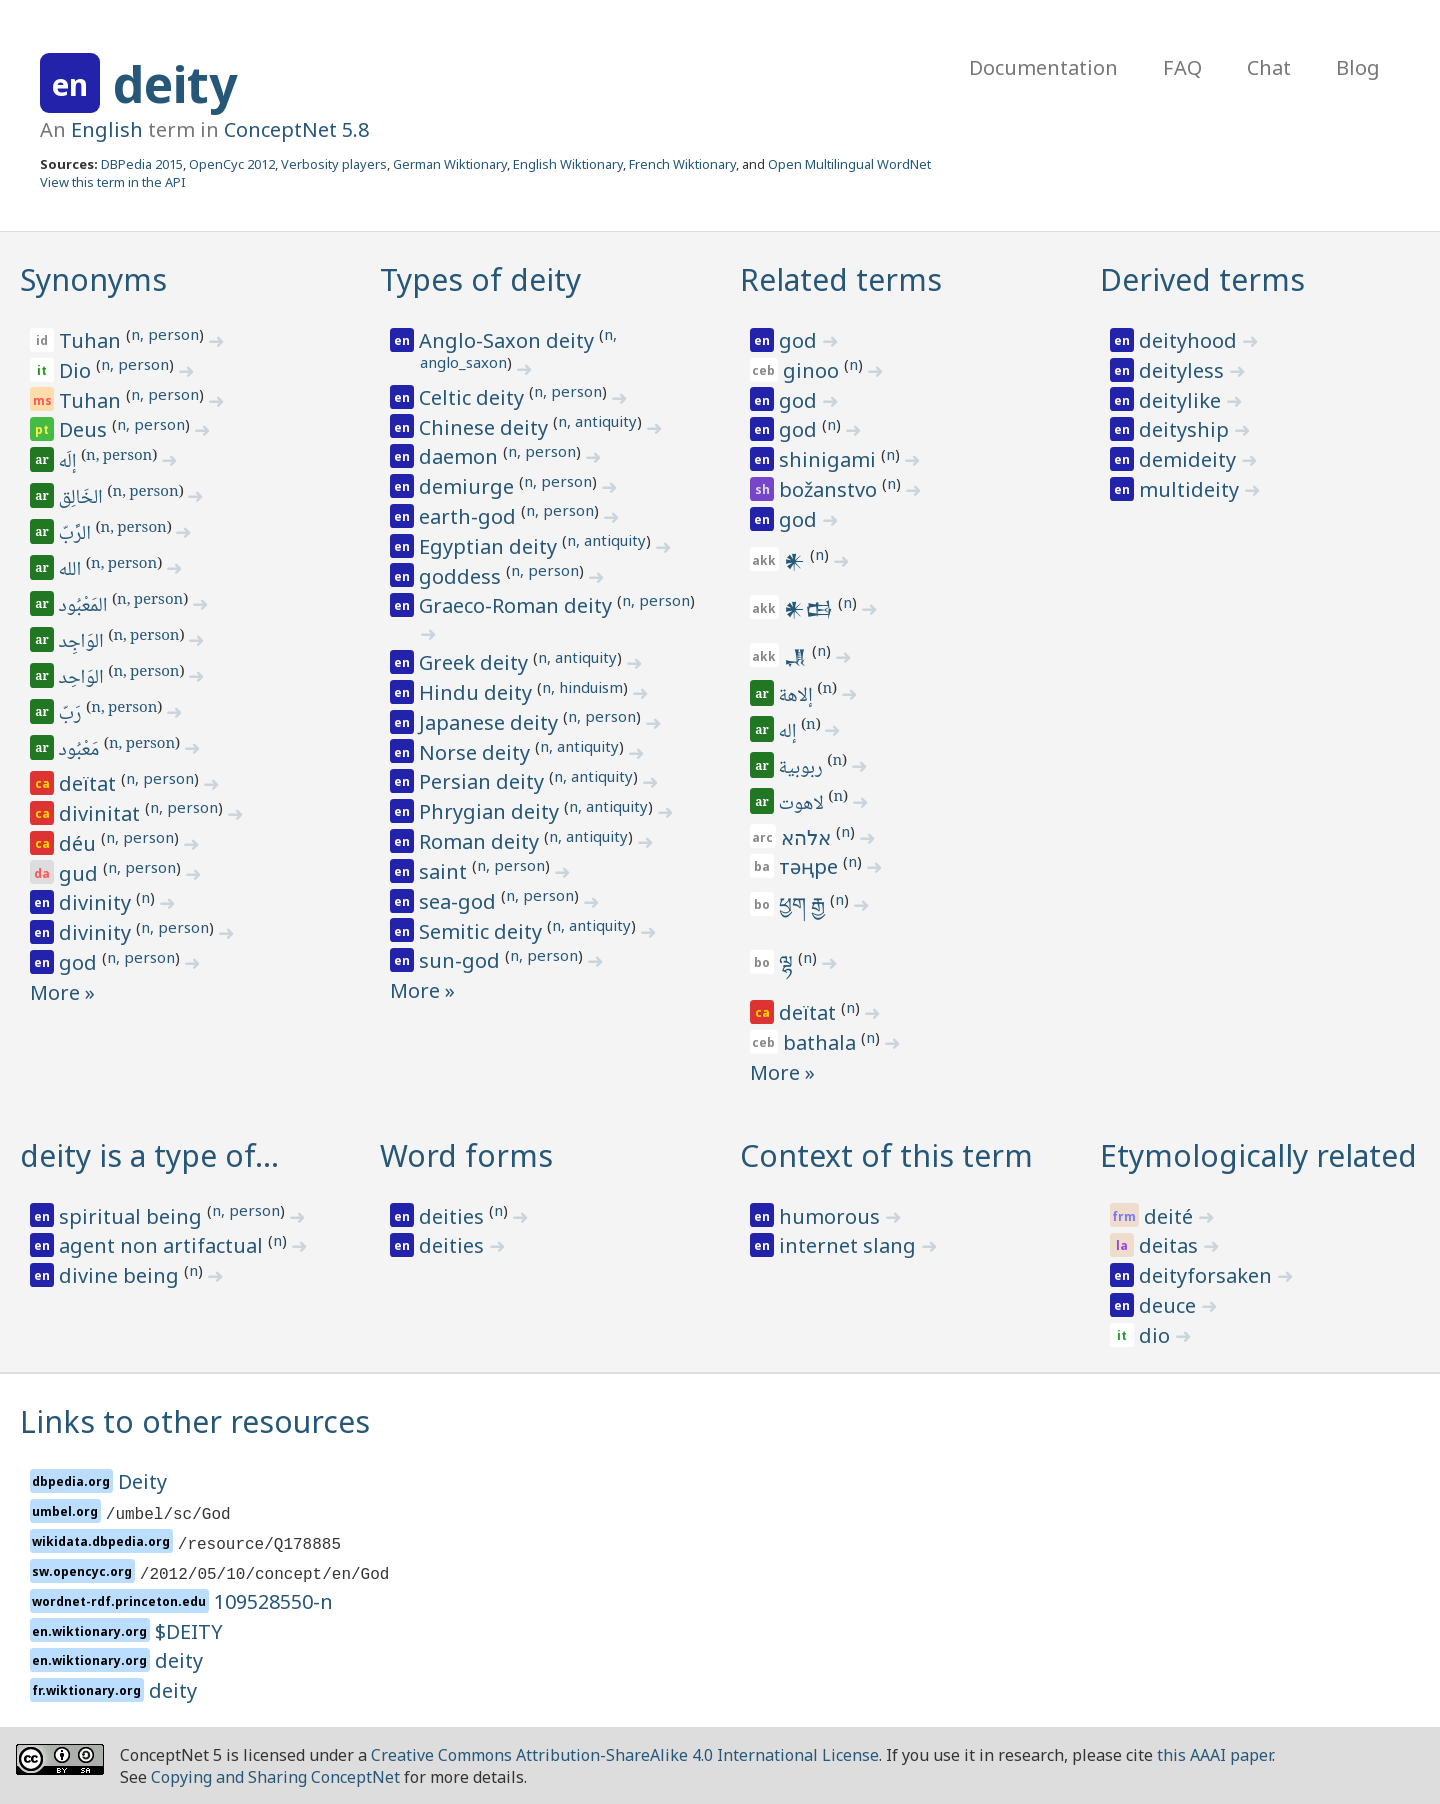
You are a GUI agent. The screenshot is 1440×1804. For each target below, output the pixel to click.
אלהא (808, 837)
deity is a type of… (149, 1155)
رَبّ (72, 715)
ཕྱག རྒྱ (804, 904)
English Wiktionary (568, 164)
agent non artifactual (163, 1245)
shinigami (830, 459)
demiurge (469, 486)
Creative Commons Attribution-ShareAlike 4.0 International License (625, 1755)
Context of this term (886, 1155)
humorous (832, 1216)
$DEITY (189, 1631)
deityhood (1190, 340)
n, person (165, 334)
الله (71, 571)
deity (175, 84)
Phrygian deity (491, 811)
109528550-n (273, 1601)
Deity (142, 1481)
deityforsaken (1208, 1275)
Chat (1269, 67)
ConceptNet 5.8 (296, 129)
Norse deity (477, 752)
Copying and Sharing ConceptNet (275, 1777)
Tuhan (92, 340)
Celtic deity (474, 397)
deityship (1186, 429)
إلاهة (797, 697)
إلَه (69, 463)
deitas (1171, 1245)
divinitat (102, 813)
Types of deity (480, 279)
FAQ (1182, 67)
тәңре (811, 866)
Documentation (1043, 67)
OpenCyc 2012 (232, 164)
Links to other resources (195, 1421)
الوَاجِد (83, 643)
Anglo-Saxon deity (509, 340)
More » (62, 992)
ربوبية (802, 769)
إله (789, 733)
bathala (822, 1042)
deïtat (90, 783)
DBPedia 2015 (142, 164)
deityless (1184, 370)
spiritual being (133, 1216)
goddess (462, 576)
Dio (77, 370)
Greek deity (476, 662)
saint (445, 871)
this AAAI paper (1214, 1755)
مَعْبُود (80, 751)
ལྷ (788, 962)
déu (80, 843)
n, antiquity (597, 421)
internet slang (850, 1245)
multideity (1191, 489)
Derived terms (1202, 279)
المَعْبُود (84, 607)
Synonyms (93, 279)
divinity (97, 902)
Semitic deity (483, 931)
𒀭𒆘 (811, 608)
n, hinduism (582, 687)
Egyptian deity (490, 546)
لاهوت (803, 805)
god (80, 962)
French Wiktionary (682, 164)
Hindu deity (478, 692)
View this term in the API (113, 182)
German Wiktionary (450, 164)
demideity (1190, 459)
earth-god (470, 516)
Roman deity (481, 841)
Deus (85, 429)
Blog (1358, 67)
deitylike (1182, 400)
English (107, 129)
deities (454, 1216)
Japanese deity (491, 722)
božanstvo (830, 489)
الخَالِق (82, 499)
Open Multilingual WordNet (849, 164)
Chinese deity (486, 427)
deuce (1170, 1305)
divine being (121, 1275)
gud (81, 873)
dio (1157, 1335)
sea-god (460, 901)
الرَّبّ (76, 535)
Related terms (841, 279)
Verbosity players (334, 164)
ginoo (813, 370)
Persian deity (484, 781)
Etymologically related (1258, 1155)
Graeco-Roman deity (518, 605)
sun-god (462, 960)
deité (1171, 1216)
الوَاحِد (83, 679)
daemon (461, 456)
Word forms (466, 1155)
